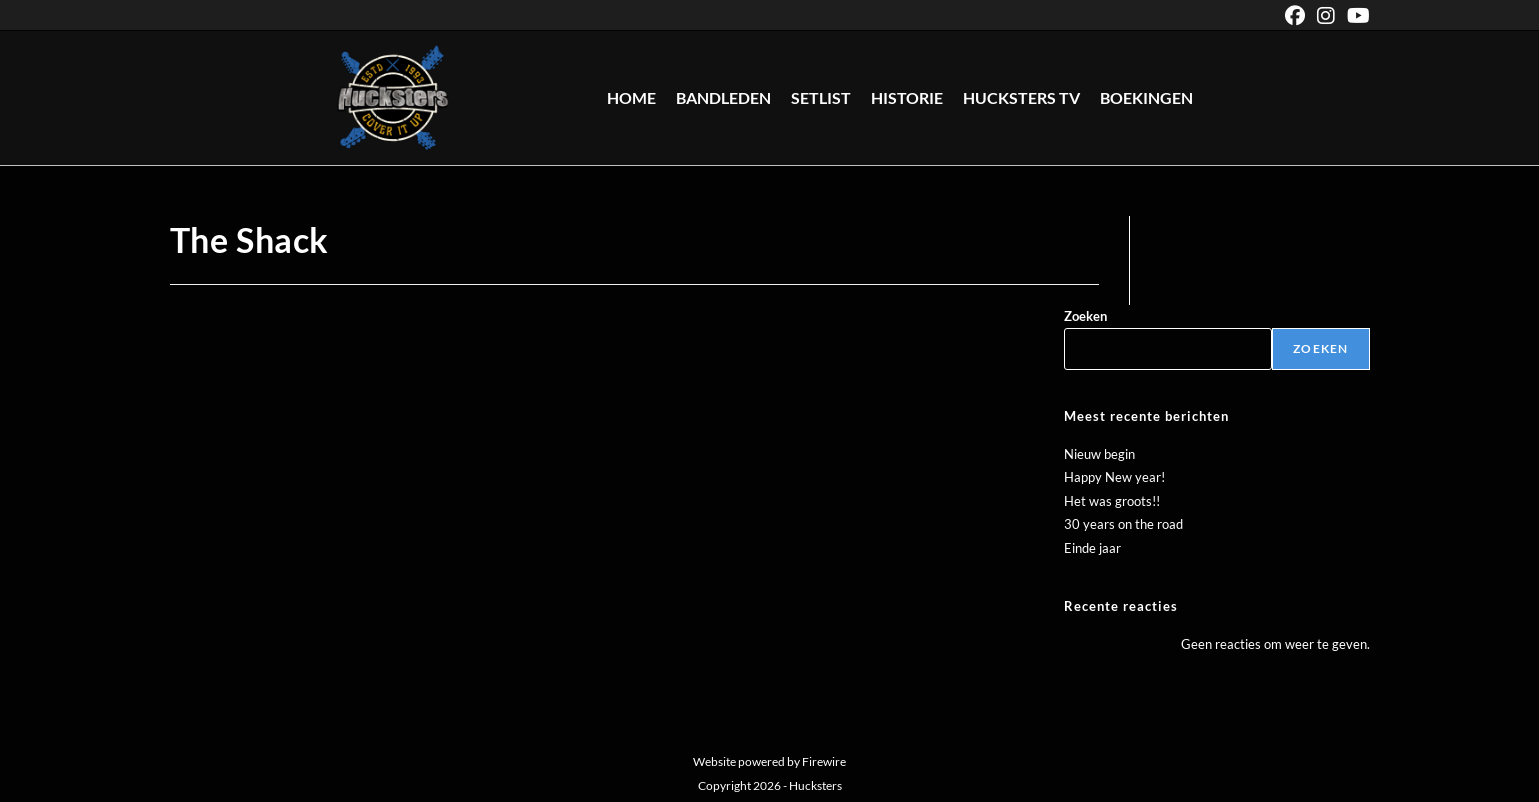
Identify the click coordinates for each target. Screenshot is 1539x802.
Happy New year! (1114, 477)
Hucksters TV (1021, 97)
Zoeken (1085, 316)
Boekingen (1146, 97)
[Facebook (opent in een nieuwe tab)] (1295, 15)
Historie (907, 97)
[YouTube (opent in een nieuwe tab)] (1355, 15)
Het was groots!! (1112, 501)
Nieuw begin (1099, 454)
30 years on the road (1123, 524)
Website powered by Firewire (769, 761)
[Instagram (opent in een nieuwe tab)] (1326, 15)
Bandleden (723, 97)
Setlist (821, 97)
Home (631, 97)
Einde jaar (1092, 548)
